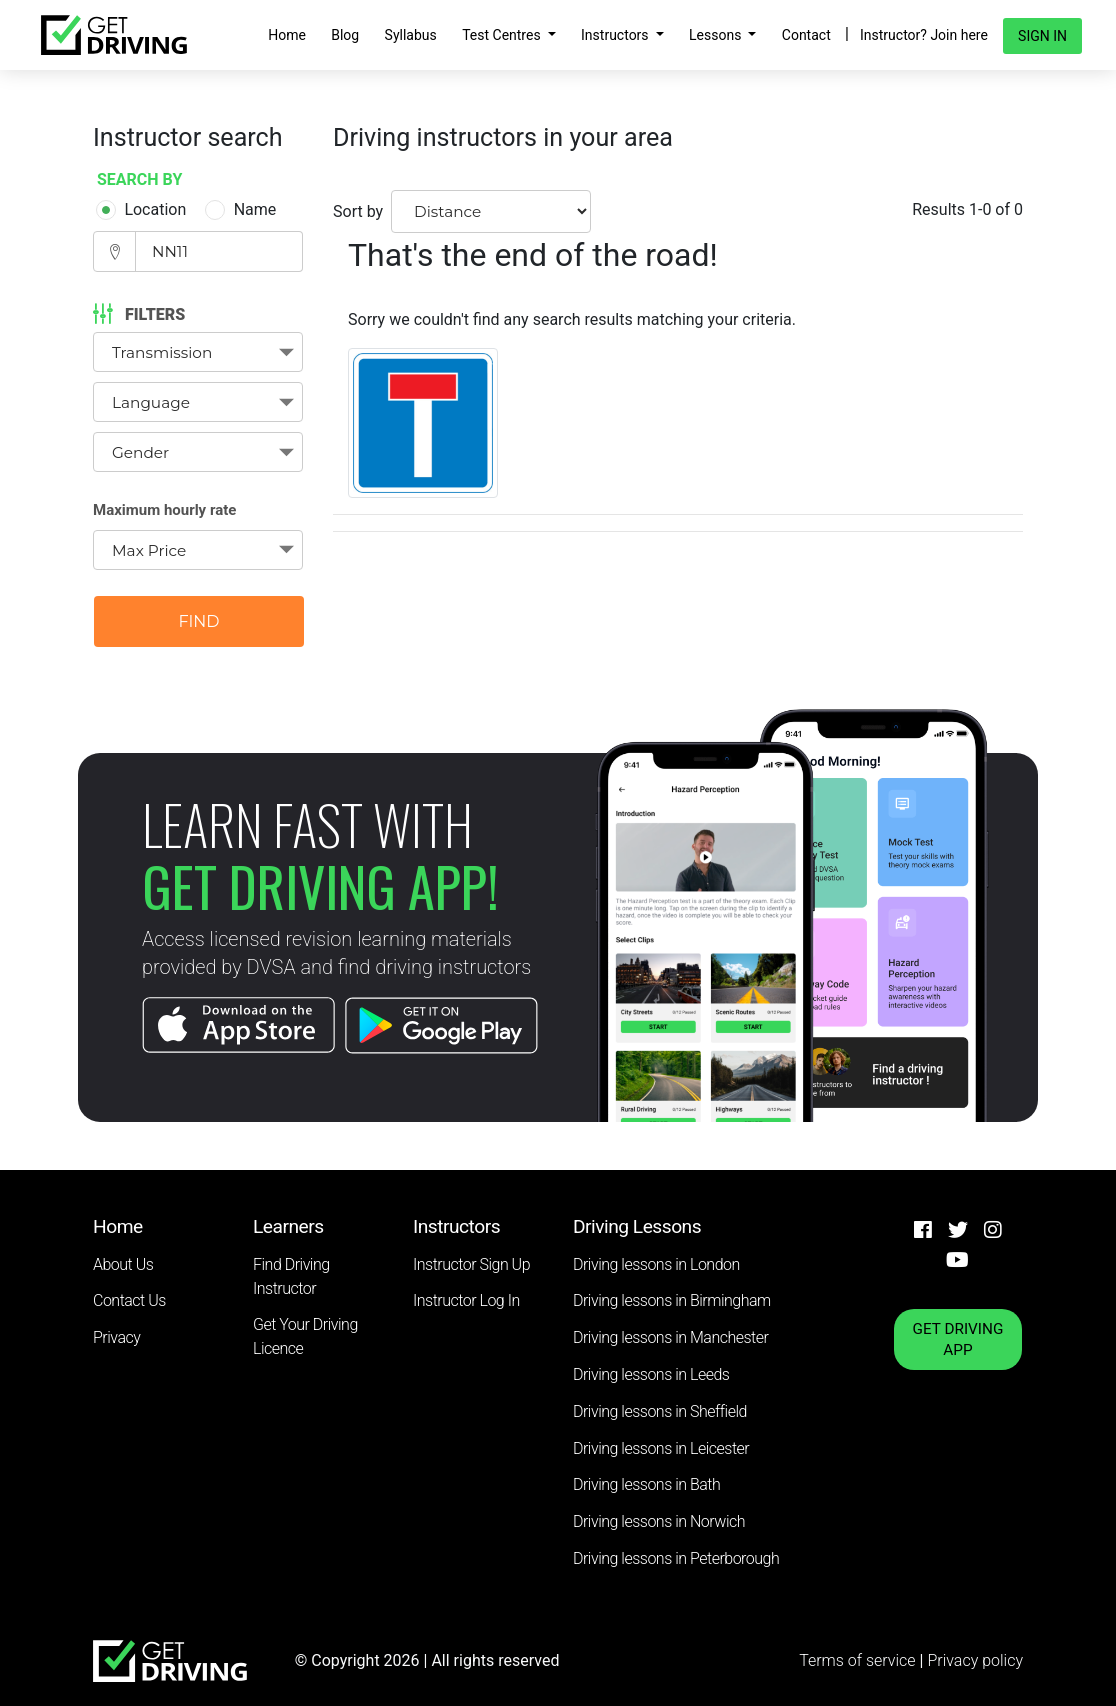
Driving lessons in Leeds (651, 1374)
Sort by (358, 211)
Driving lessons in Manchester (670, 1337)
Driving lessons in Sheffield (660, 1411)
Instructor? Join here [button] (924, 35)
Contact (806, 35)
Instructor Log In (466, 1300)
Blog (345, 35)
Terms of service (859, 1660)
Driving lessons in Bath (646, 1484)
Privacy (116, 1337)
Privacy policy (975, 1660)
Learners (288, 1226)
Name (244, 209)
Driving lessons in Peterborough (676, 1558)
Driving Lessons (637, 1226)
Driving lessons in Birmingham (672, 1300)
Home (287, 35)
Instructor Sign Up (471, 1264)
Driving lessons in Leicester (661, 1448)
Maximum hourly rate (164, 510)
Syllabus (411, 35)
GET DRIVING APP (958, 1339)
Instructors (616, 35)
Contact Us (129, 1300)
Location (144, 209)
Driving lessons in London (656, 1264)
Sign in (1042, 36)
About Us (123, 1264)
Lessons (717, 35)
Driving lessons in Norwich (659, 1521)
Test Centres (503, 35)
